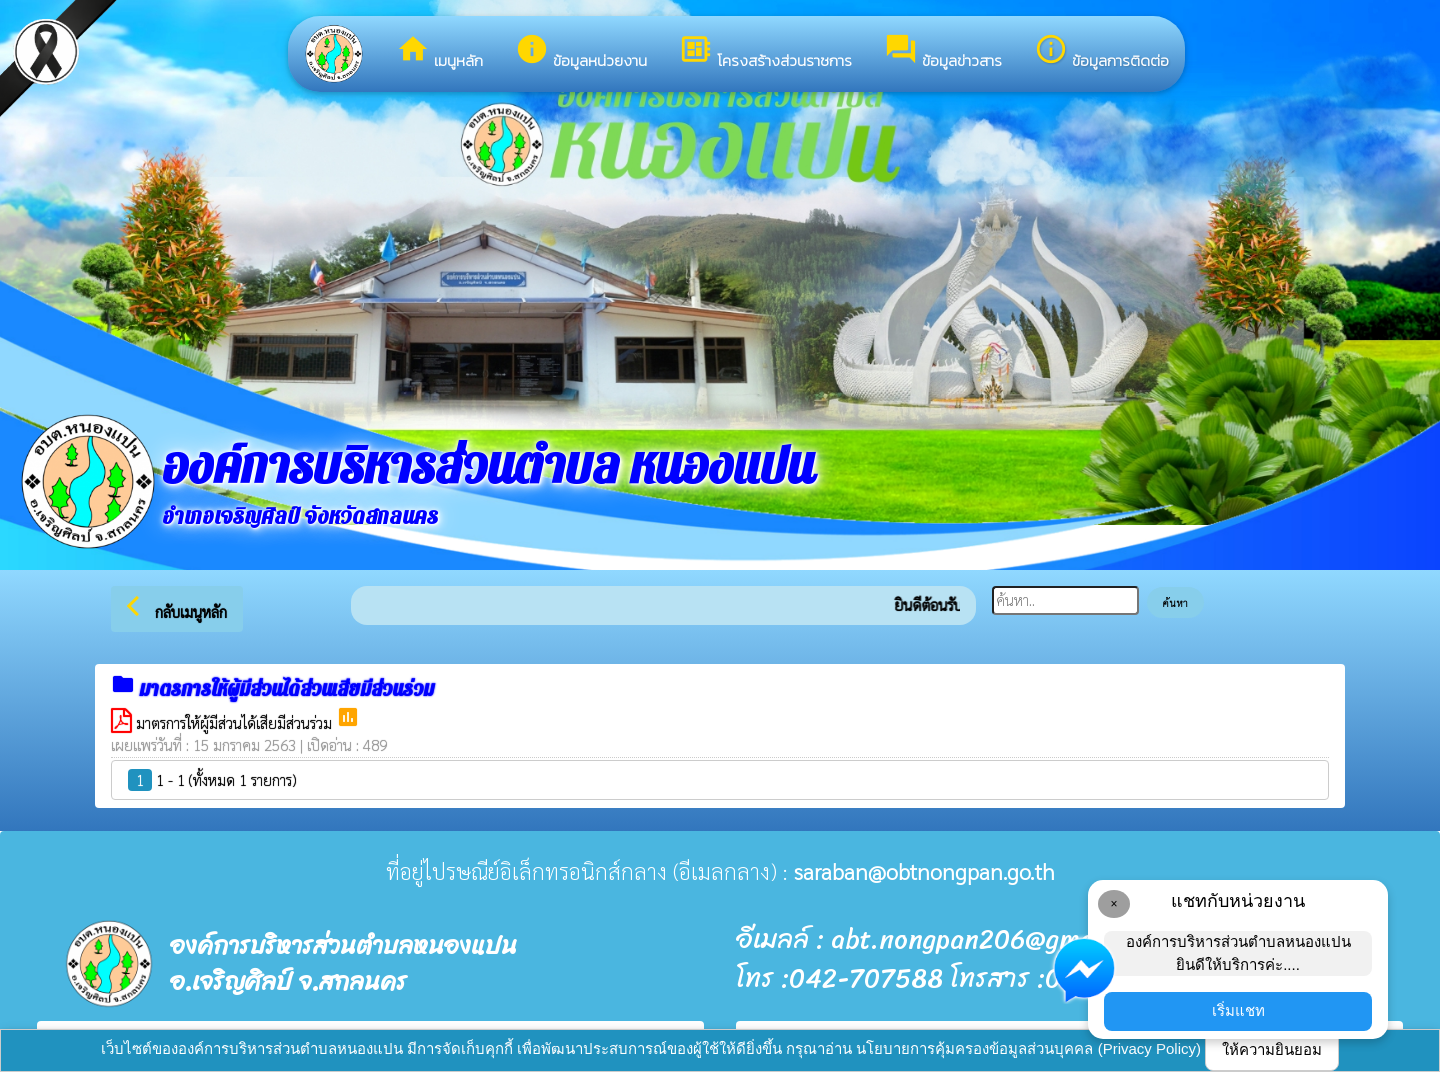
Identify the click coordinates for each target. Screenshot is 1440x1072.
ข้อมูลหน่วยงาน (581, 52)
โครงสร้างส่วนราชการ (765, 52)
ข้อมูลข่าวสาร (943, 52)
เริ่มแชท (1238, 1010)
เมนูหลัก (439, 52)
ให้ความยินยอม (1272, 1049)
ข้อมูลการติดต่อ (1101, 52)
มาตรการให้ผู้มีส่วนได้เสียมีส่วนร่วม (236, 722)
